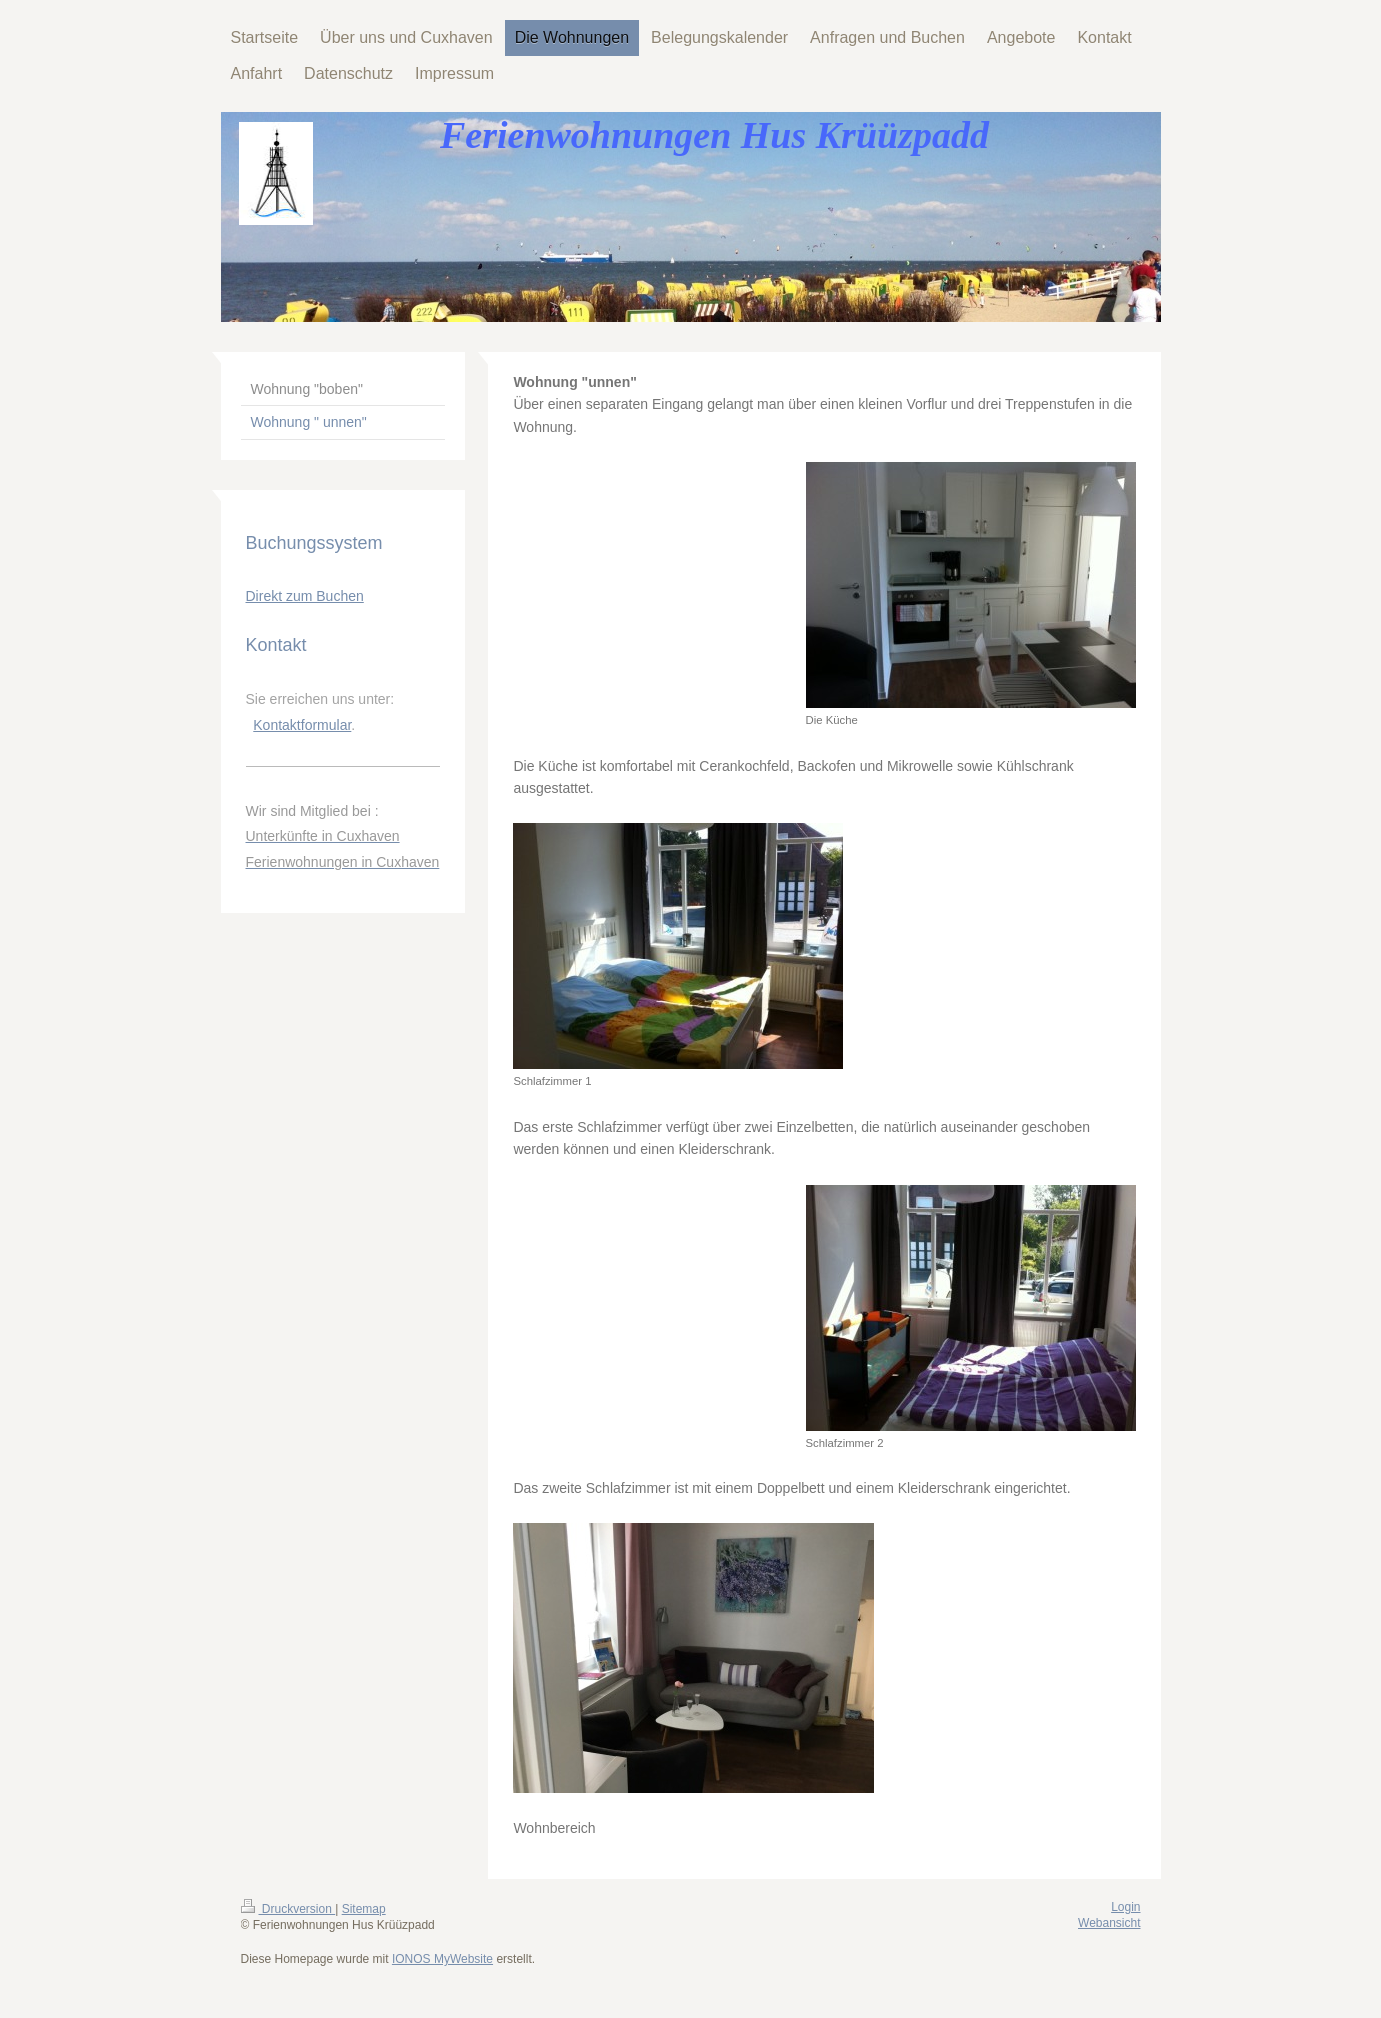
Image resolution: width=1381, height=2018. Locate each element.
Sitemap (364, 1909)
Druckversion (288, 1909)
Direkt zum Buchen (305, 596)
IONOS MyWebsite (442, 1959)
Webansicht (1109, 1923)
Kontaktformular (302, 725)
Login (1125, 1907)
